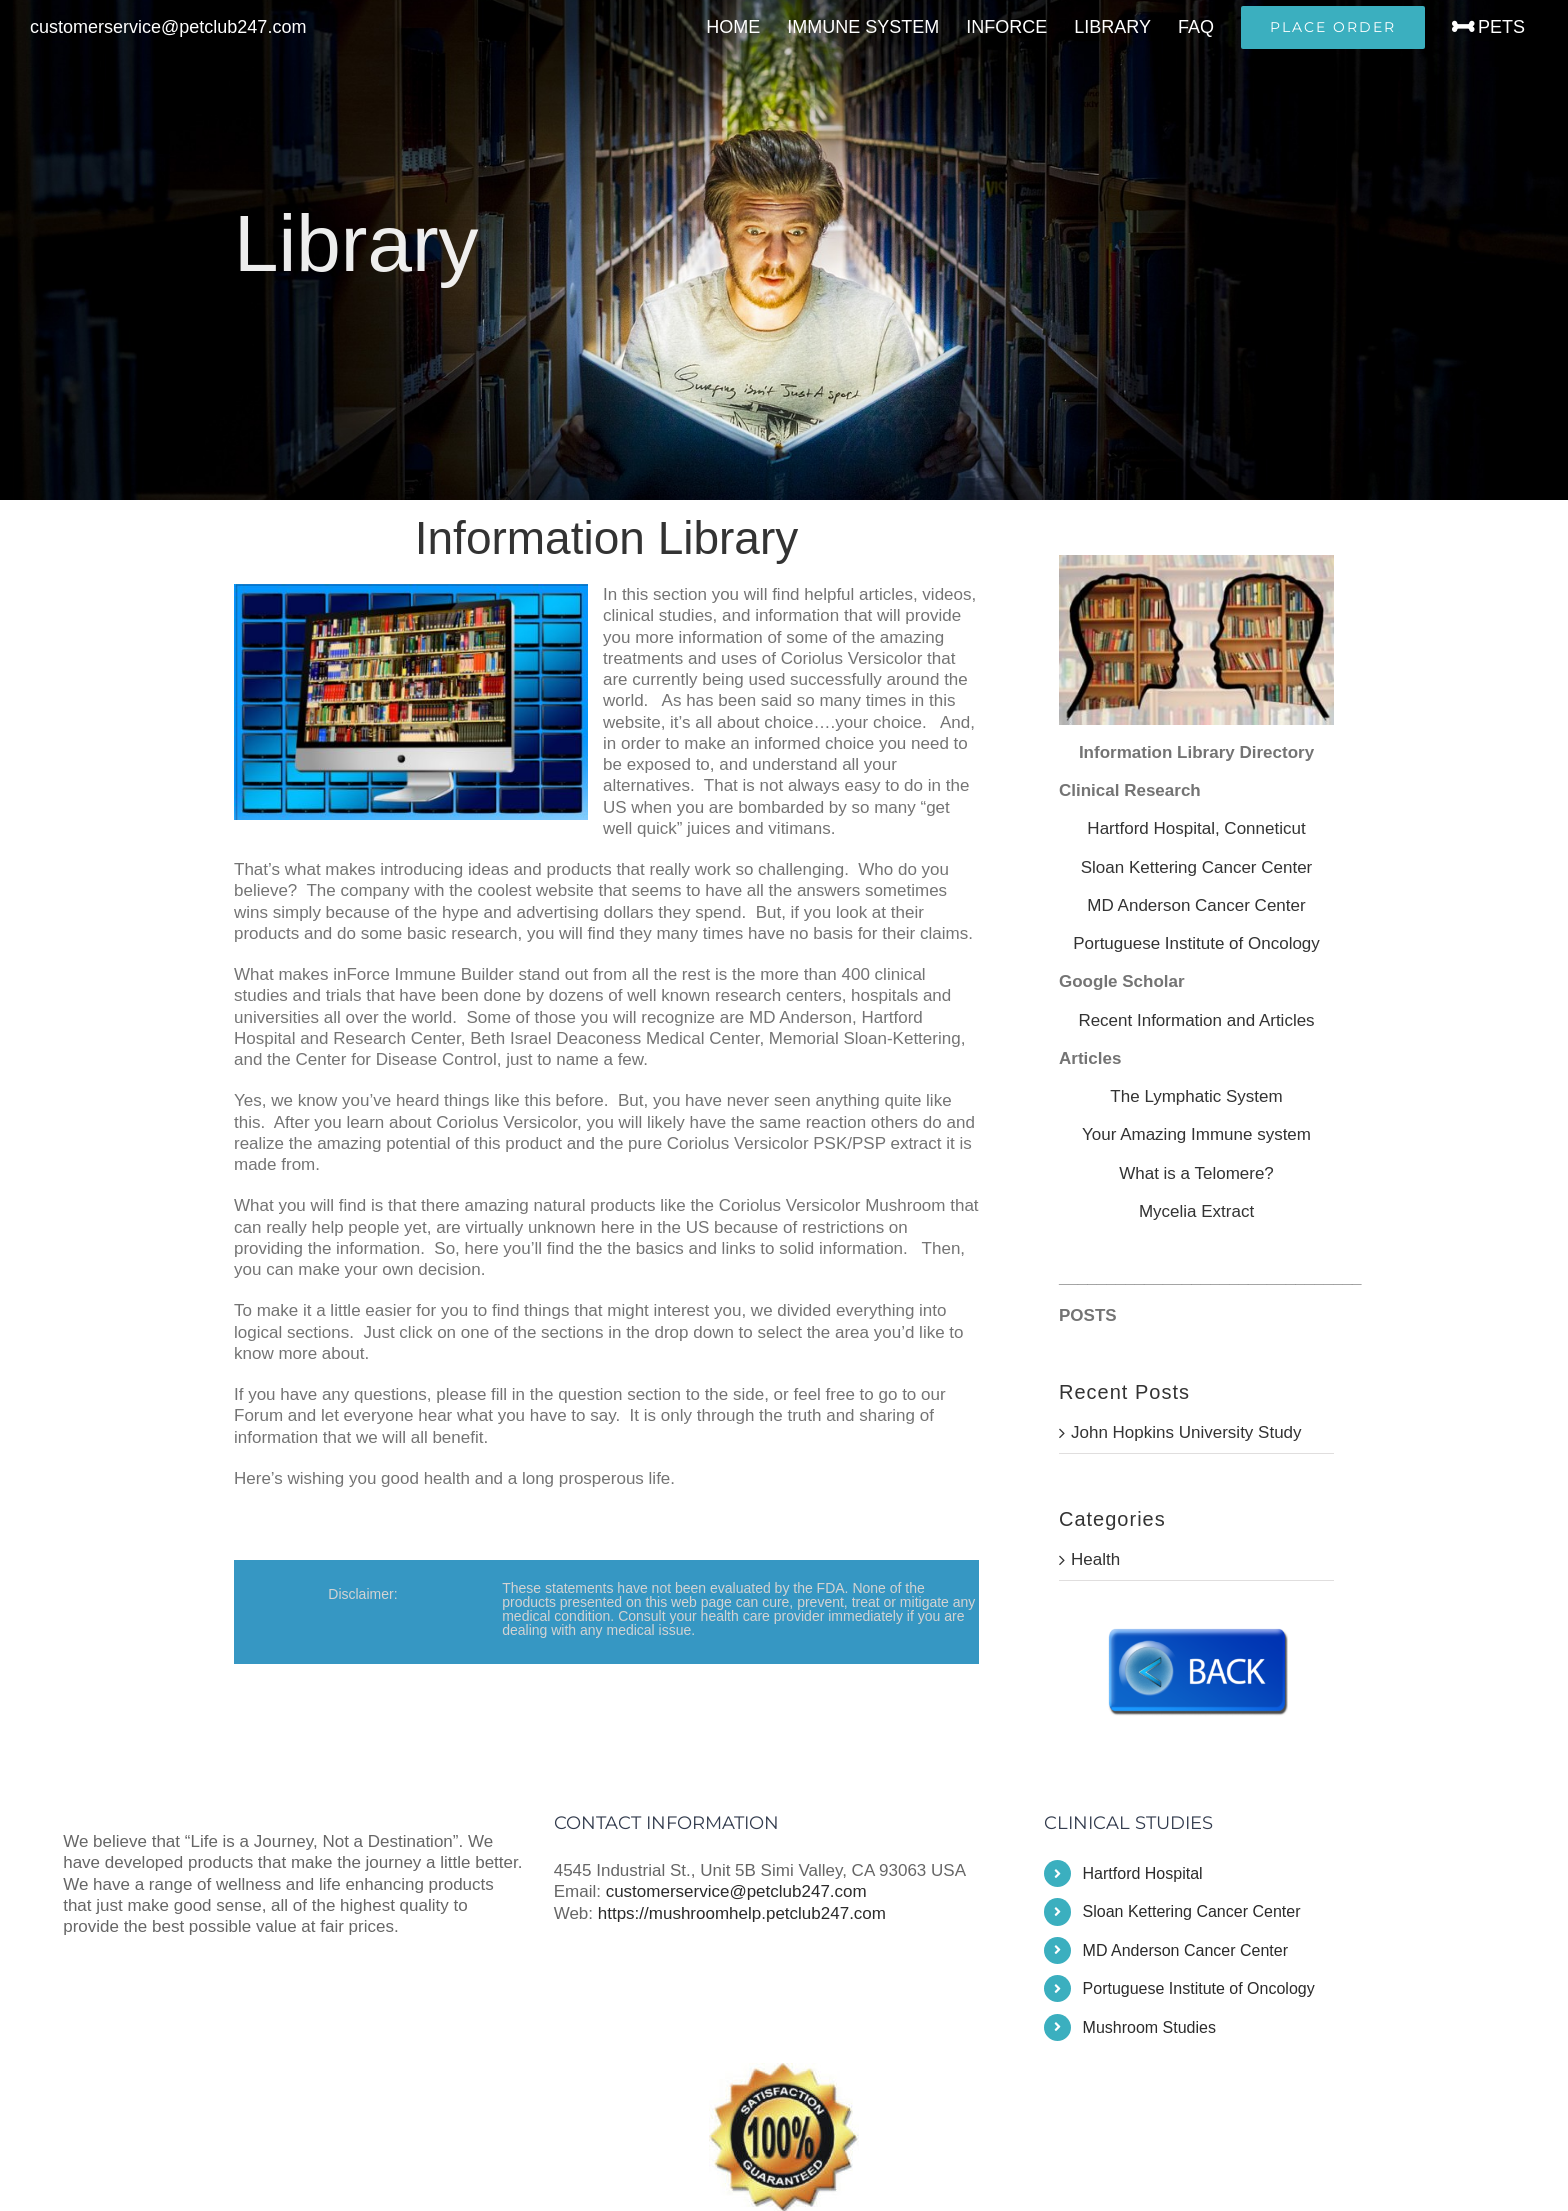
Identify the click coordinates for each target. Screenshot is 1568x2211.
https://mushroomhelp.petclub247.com (742, 1913)
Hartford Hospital (1143, 1873)
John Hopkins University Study (1186, 1432)
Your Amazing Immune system (1196, 1134)
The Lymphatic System (1196, 1096)
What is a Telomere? (1196, 1173)
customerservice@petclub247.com (168, 27)
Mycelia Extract (1196, 1211)
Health (1095, 1559)
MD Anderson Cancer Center (1196, 905)
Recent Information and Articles (1196, 1020)
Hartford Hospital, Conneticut (1196, 828)
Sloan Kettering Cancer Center (1197, 867)
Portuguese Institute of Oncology (1196, 943)
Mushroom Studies (1149, 2027)
